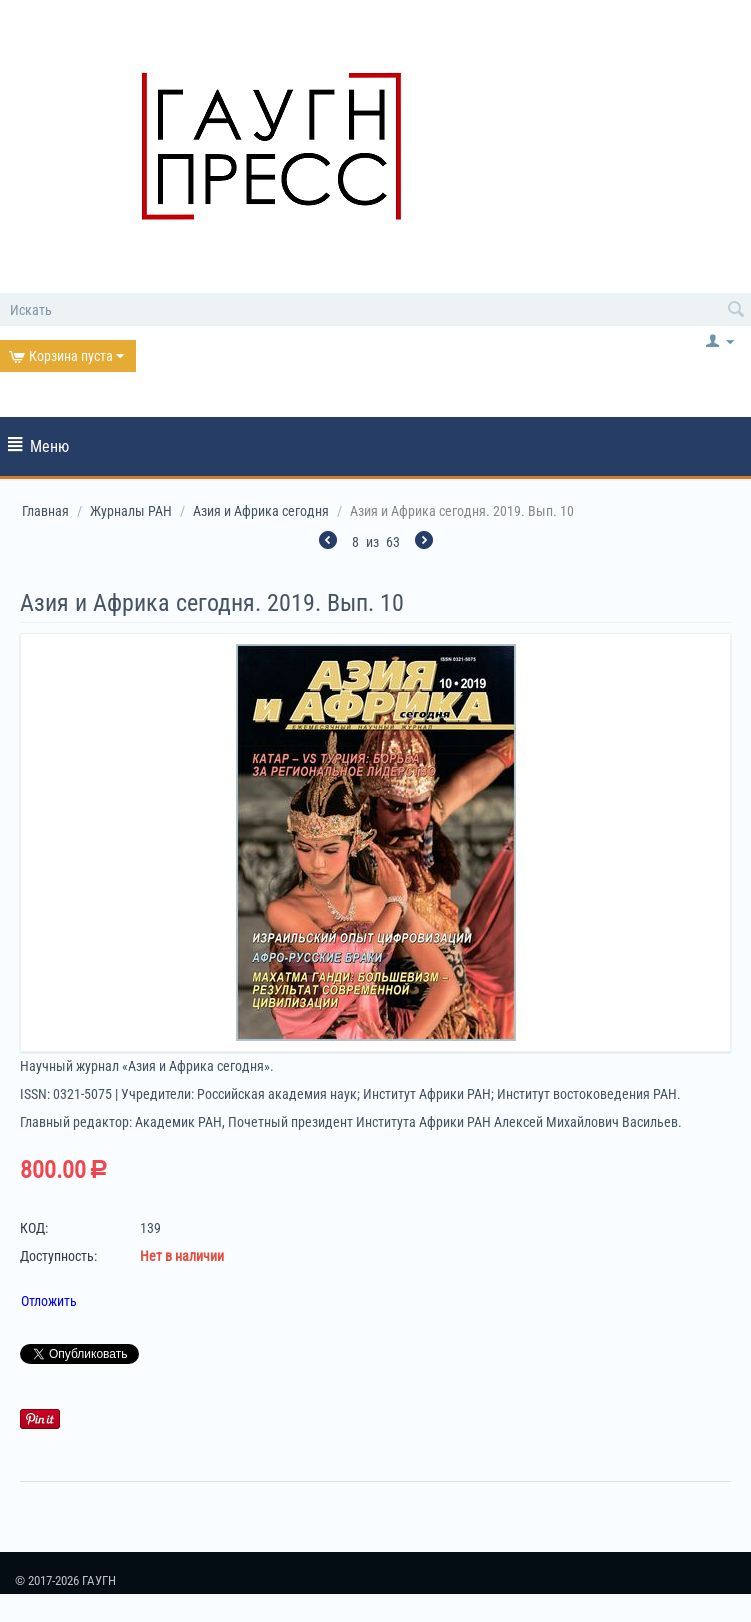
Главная (45, 511)
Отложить (49, 1301)
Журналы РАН (131, 511)
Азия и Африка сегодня (261, 511)
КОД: (34, 1228)
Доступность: (58, 1256)
